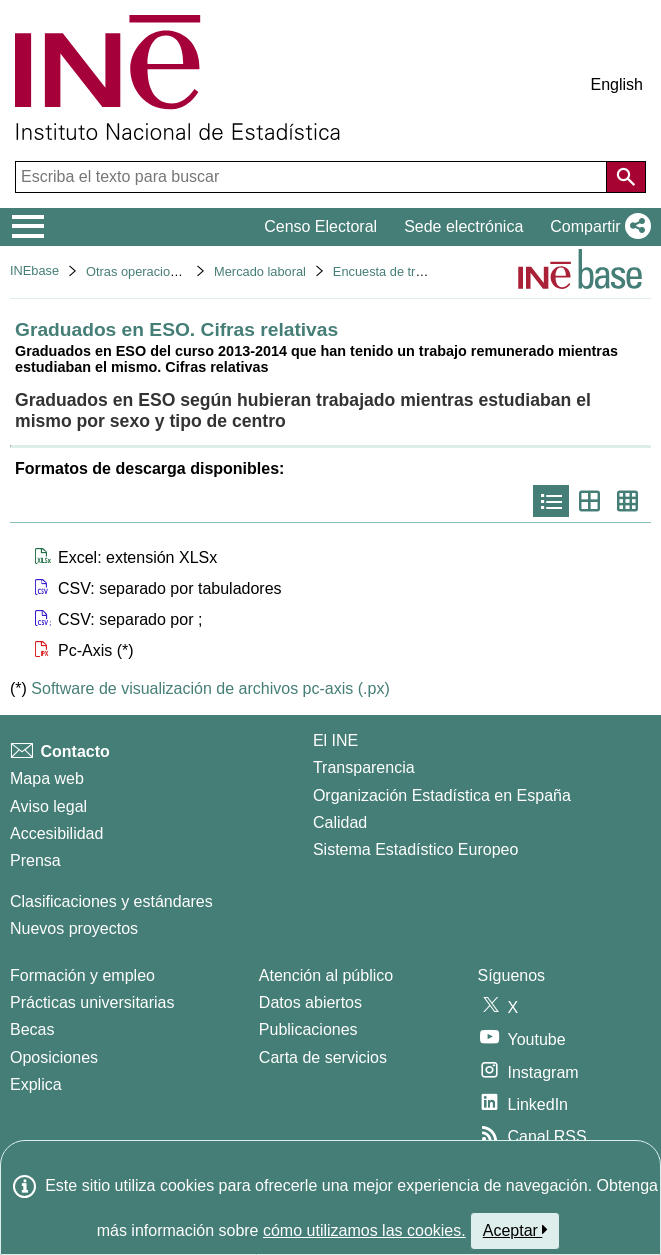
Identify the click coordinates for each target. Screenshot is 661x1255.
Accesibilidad (56, 833)
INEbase (34, 270)
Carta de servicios (323, 1057)
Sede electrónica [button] (463, 226)
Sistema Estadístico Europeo (415, 849)
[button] (596, 227)
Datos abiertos (310, 1002)
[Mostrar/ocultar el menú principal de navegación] (28, 227)
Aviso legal (48, 806)
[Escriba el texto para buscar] (313, 177)
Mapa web (47, 778)
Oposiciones (54, 1057)
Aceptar (515, 1230)
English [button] (617, 84)
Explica (36, 1084)
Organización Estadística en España (442, 795)
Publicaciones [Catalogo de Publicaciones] (308, 1029)
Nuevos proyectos (74, 928)
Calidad (340, 822)
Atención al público (326, 975)
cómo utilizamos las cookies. (364, 1230)
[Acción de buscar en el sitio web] (626, 177)
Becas (32, 1029)
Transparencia (364, 767)
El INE (335, 740)
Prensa (35, 860)
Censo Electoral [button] (320, 226)
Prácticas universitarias (92, 1002)
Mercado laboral (260, 271)
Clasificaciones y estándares (111, 901)
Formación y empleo (82, 975)
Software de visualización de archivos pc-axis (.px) (210, 688)
